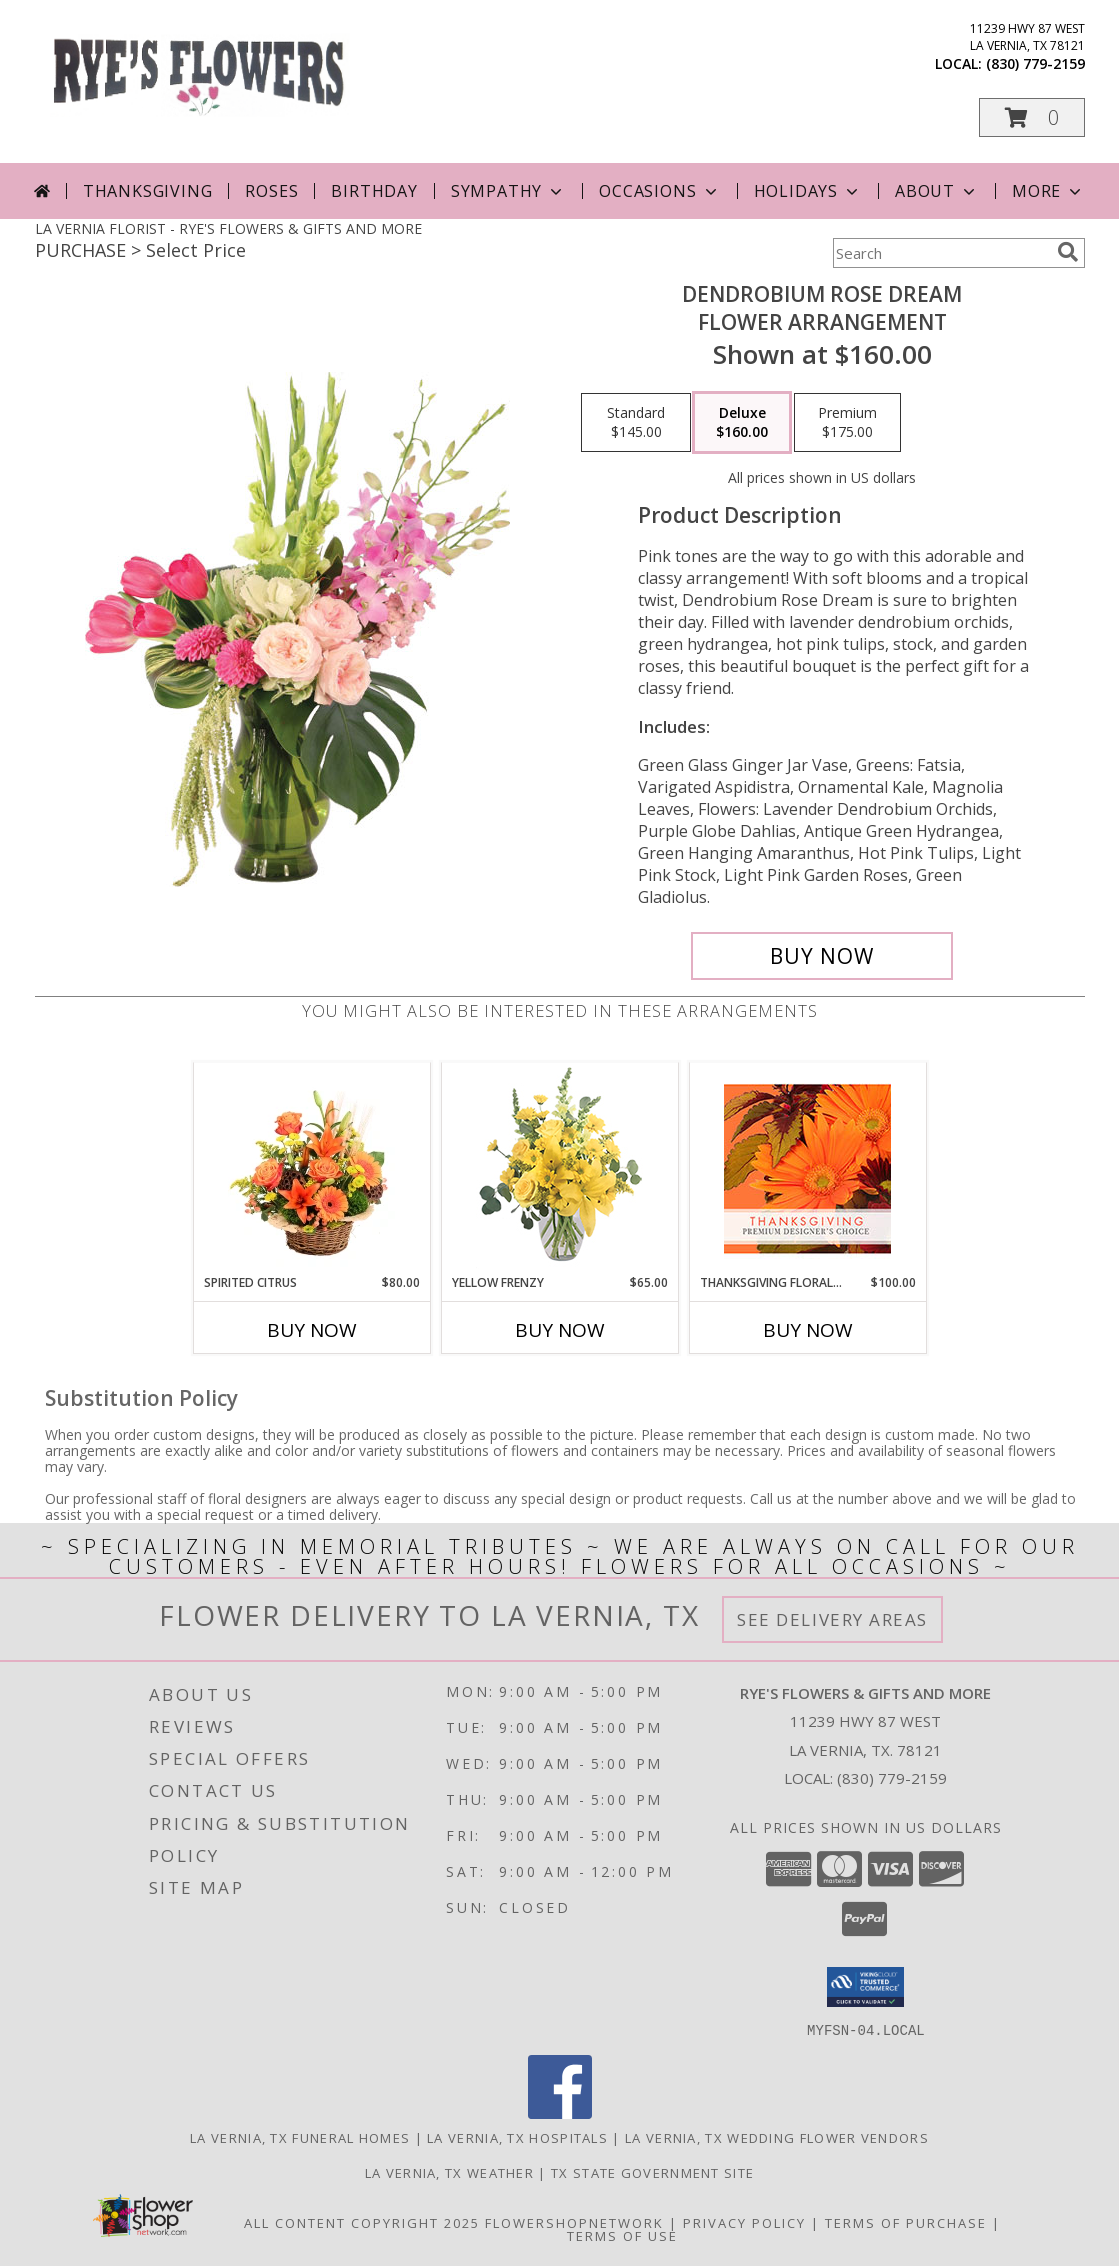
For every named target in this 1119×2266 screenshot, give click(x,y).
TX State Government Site (652, 2172)
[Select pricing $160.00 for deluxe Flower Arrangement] (742, 423)
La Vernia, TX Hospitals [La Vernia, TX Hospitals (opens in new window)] (517, 2137)
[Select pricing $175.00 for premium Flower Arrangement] (847, 423)
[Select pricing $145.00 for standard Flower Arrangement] (636, 423)
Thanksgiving (148, 191)
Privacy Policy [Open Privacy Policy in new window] (744, 2222)
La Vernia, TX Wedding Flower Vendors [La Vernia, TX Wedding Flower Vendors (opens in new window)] (777, 2137)
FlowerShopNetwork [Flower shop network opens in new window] (574, 2222)
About (937, 191)
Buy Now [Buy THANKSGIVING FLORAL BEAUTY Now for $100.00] (808, 1330)
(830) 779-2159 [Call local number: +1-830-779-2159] (1035, 63)
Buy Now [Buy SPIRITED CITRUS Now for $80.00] (312, 1330)
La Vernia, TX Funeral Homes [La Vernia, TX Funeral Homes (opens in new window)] (300, 2137)
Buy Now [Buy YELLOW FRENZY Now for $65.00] (560, 1330)
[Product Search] (941, 253)
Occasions (659, 191)
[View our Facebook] (560, 2112)
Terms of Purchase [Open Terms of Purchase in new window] (906, 2222)
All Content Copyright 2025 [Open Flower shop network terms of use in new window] (362, 2222)
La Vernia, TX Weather (449, 2172)
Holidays (808, 191)
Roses (271, 191)
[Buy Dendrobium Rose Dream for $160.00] (822, 956)
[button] (1032, 117)
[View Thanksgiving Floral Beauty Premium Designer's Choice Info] (807, 1168)
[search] (1068, 252)
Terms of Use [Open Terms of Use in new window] (622, 2235)
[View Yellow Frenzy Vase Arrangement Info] (559, 1168)
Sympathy (508, 191)
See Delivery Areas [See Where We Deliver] (832, 1619)
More (1048, 191)
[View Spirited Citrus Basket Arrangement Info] (311, 1168)
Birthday (374, 191)
